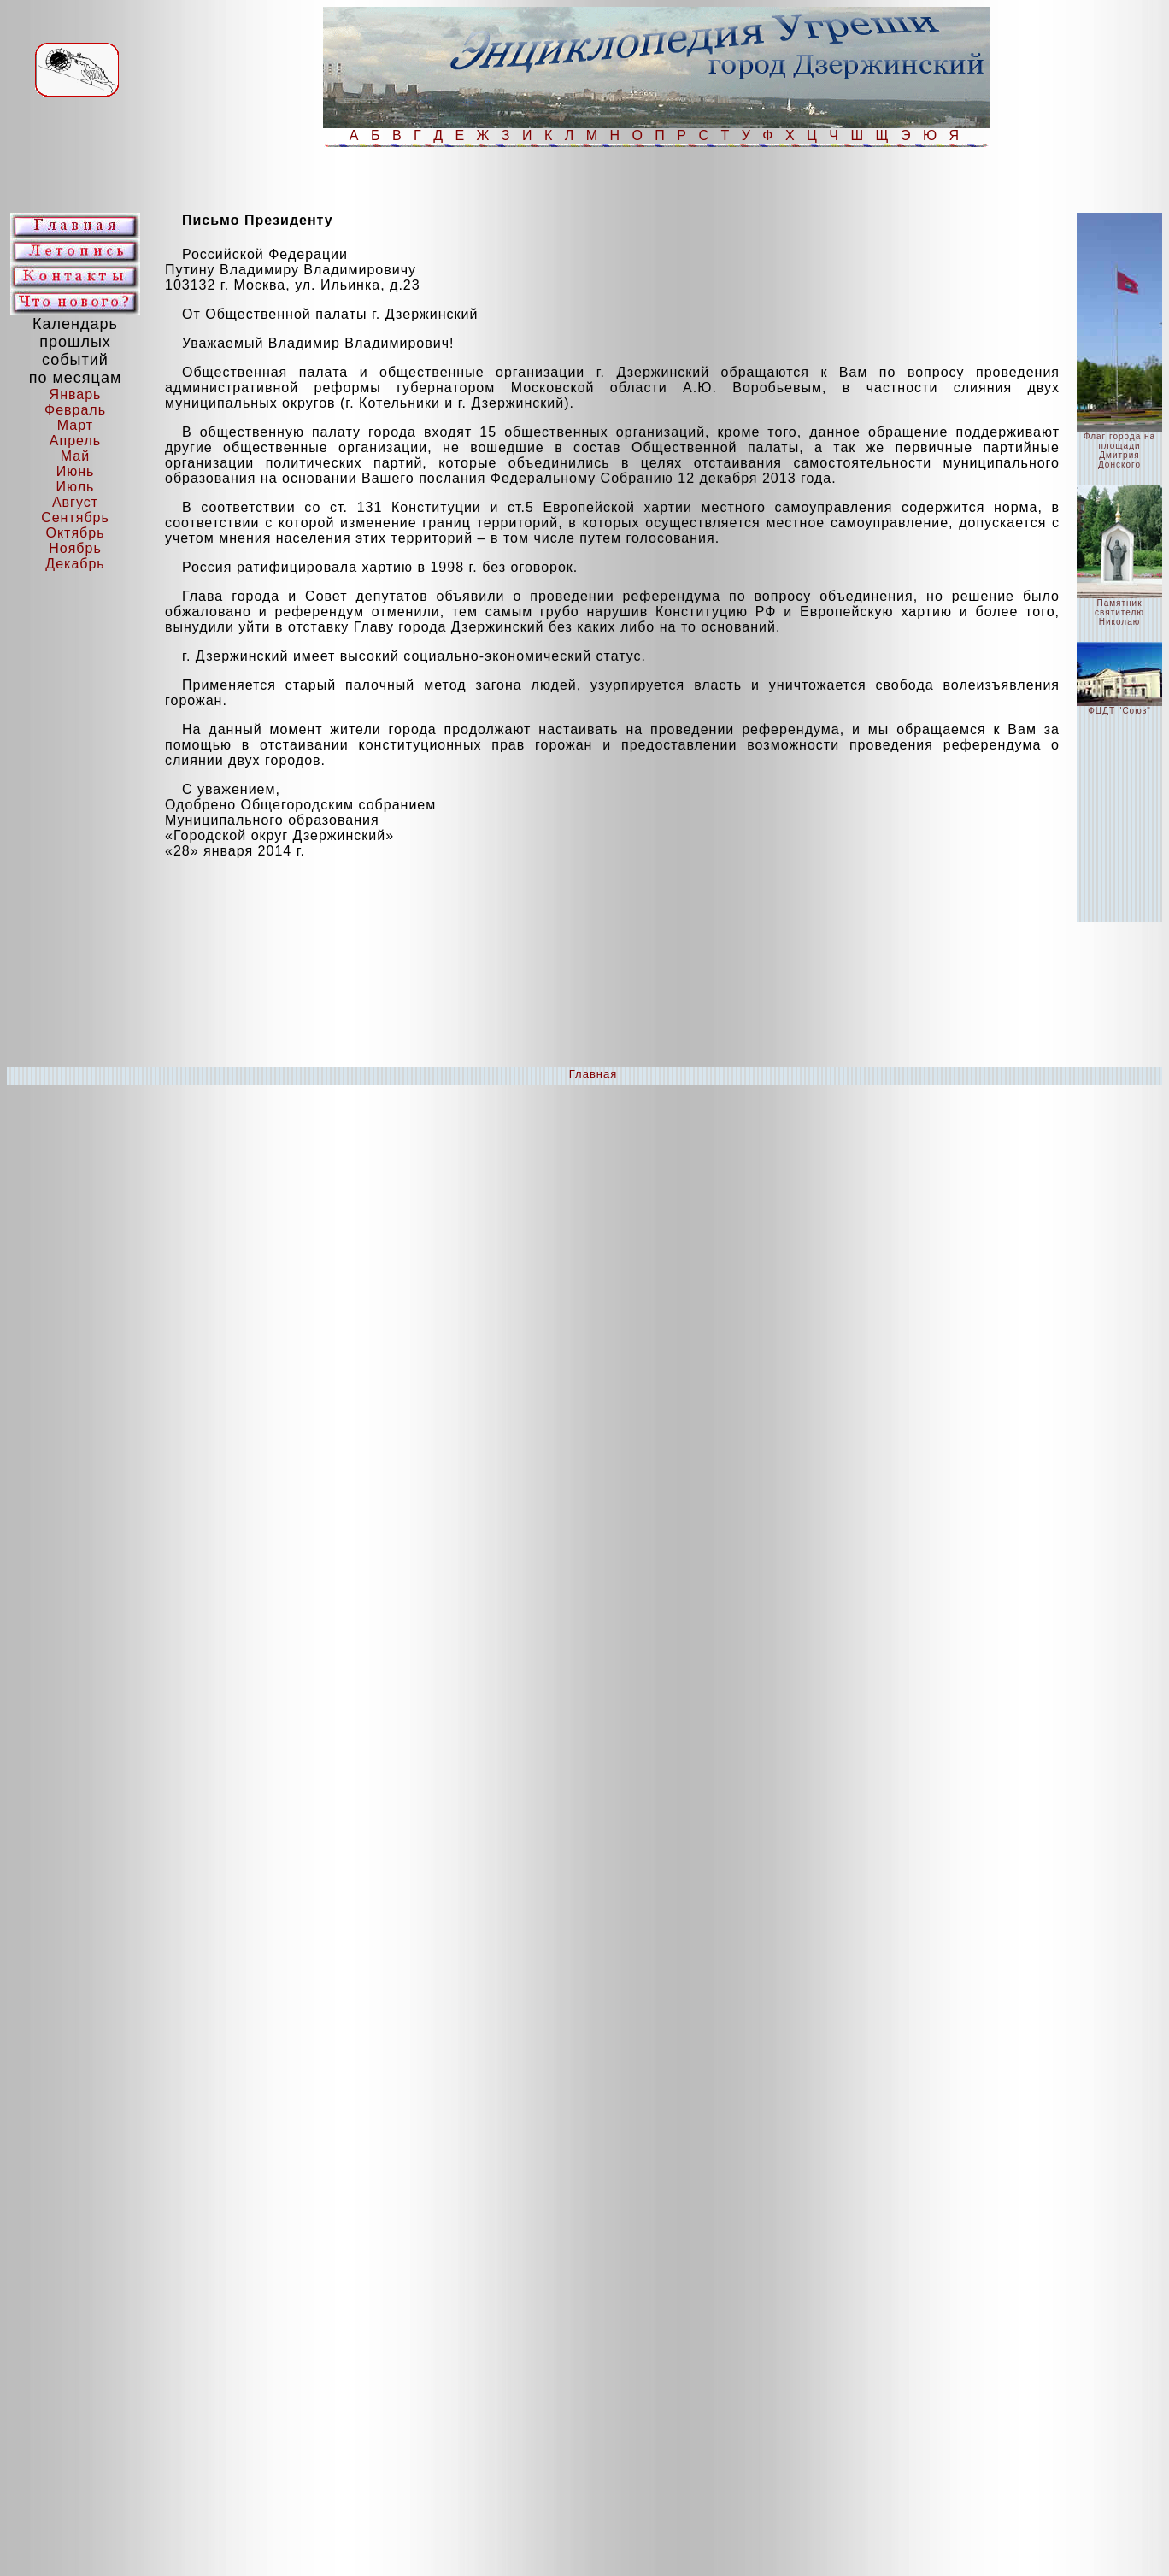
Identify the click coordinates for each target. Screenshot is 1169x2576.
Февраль (75, 410)
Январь (76, 394)
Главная (593, 1073)
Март (75, 425)
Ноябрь (75, 548)
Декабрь (74, 563)
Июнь (75, 471)
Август (75, 502)
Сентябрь (75, 517)
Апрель (75, 440)
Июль (75, 486)
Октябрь (74, 533)
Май (75, 456)
